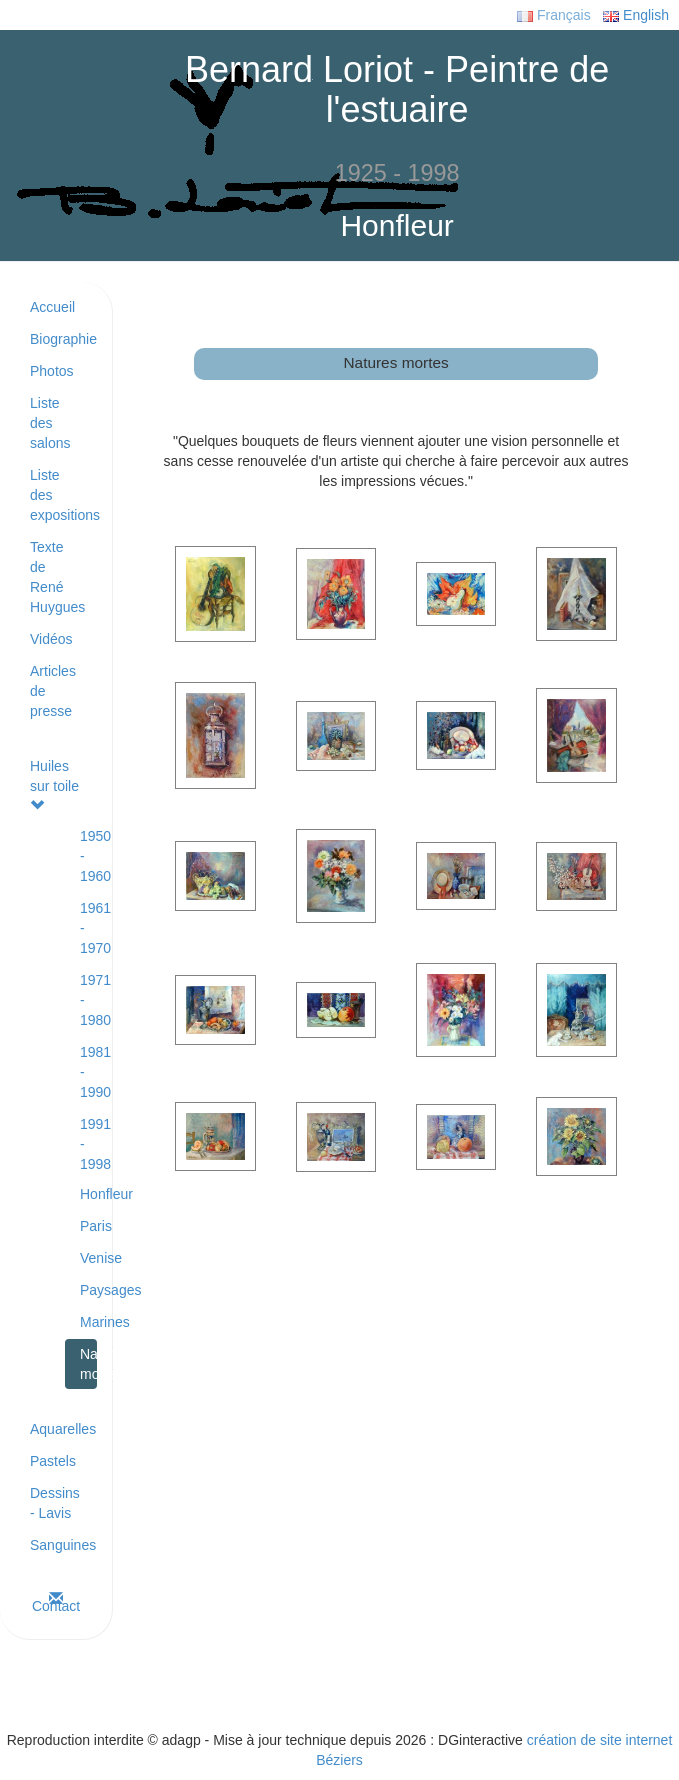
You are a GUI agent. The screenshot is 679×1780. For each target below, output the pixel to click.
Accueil (52, 307)
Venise (88, 1258)
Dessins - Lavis (55, 1503)
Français (554, 15)
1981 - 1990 (88, 1072)
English (636, 15)
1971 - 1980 (88, 1000)
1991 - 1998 (88, 1144)
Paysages (88, 1290)
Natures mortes (88, 1364)
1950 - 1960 (88, 856)
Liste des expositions (63, 495)
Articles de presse (53, 691)
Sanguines (63, 1545)
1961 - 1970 (88, 928)
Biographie (63, 339)
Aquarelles (63, 1429)
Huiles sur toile (54, 785)
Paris (88, 1226)
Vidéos (51, 639)
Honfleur (88, 1194)
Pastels (53, 1461)
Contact (56, 1602)
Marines (88, 1322)
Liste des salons (50, 423)
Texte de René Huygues (57, 577)
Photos (52, 371)
